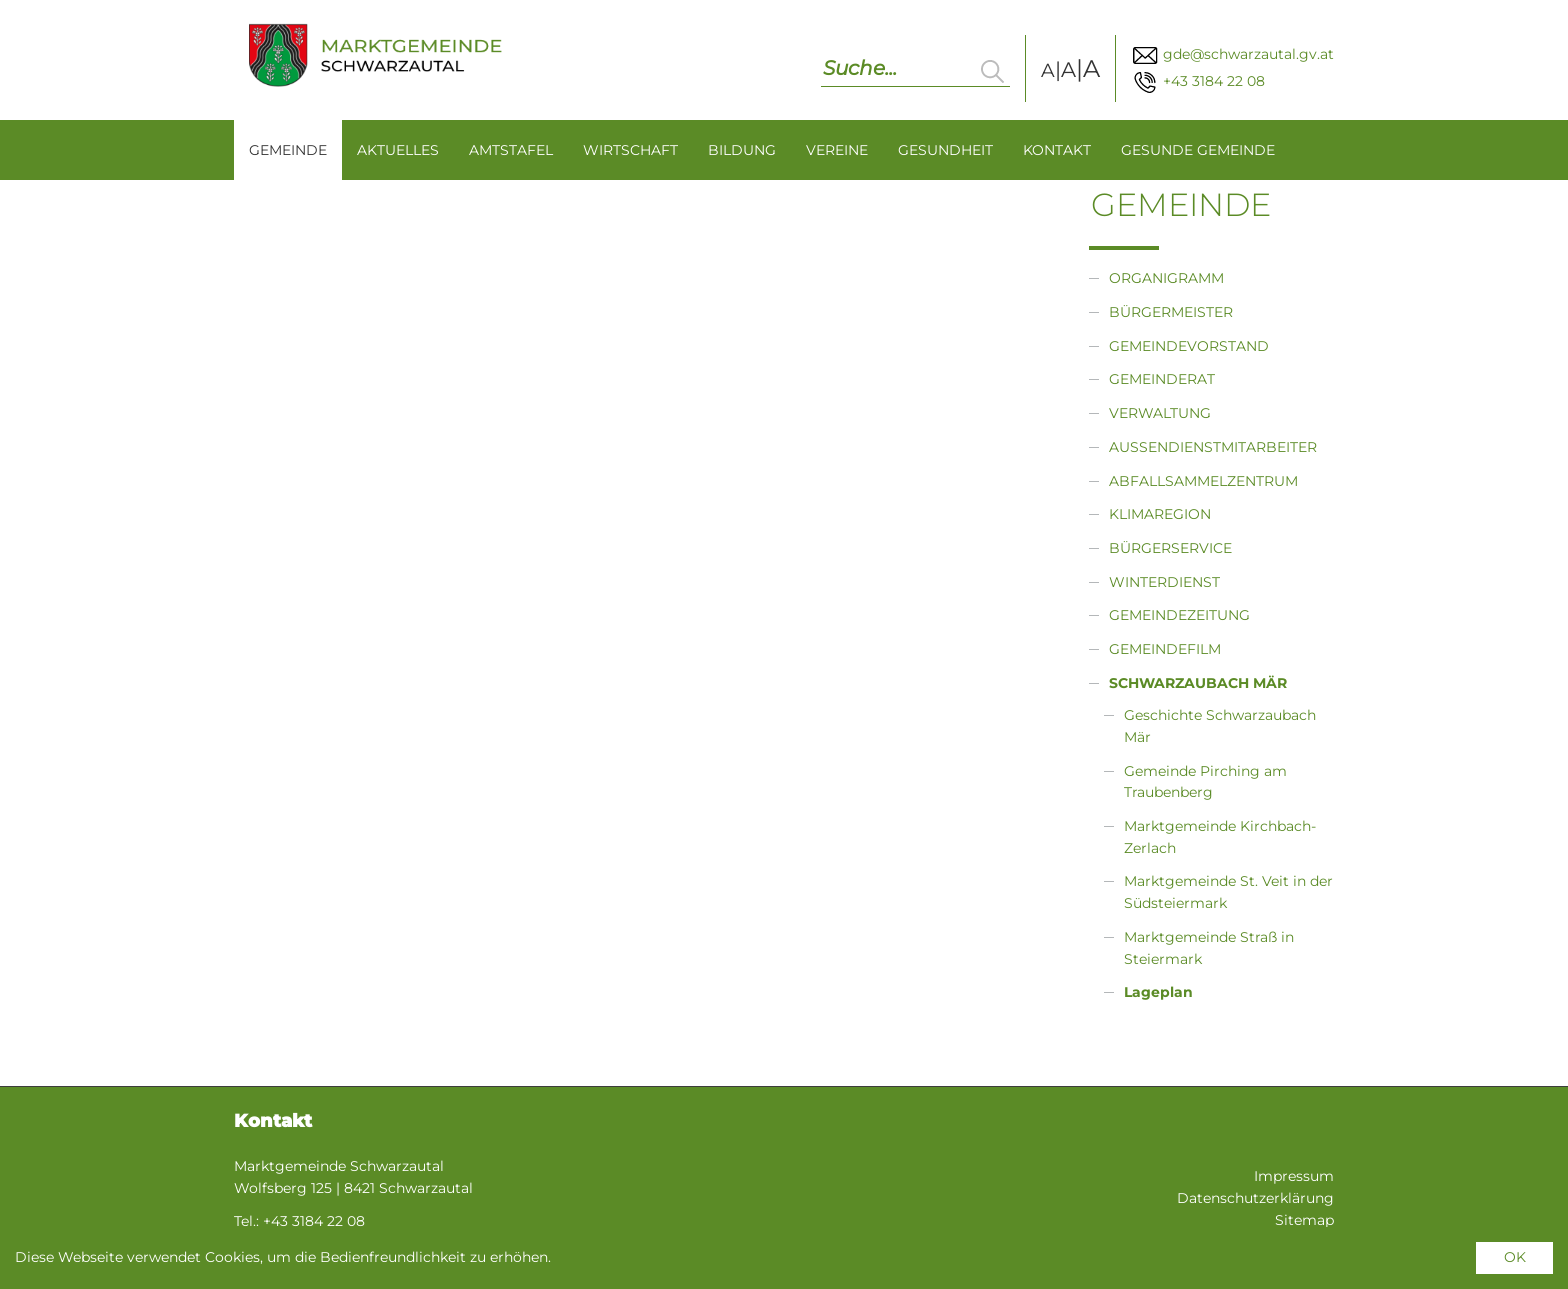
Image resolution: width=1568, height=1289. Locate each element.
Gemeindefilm (1165, 649)
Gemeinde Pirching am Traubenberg (1205, 782)
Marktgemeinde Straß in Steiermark (1209, 948)
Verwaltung (1160, 413)
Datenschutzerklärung (1255, 1198)
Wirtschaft (630, 150)
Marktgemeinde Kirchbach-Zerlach (1220, 837)
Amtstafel (511, 150)
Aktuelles (398, 150)
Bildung (742, 150)
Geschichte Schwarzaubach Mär (1220, 726)
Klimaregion (1160, 514)
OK (1515, 1257)
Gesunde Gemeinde (1198, 150)
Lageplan (1158, 992)
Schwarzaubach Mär (1198, 683)
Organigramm (1166, 278)
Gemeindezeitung (1179, 615)
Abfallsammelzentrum (1203, 481)
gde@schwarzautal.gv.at (1232, 54)
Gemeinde (288, 150)
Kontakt (1057, 150)
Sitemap (1304, 1220)
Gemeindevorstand (1189, 346)
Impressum (1294, 1176)
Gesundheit (945, 150)
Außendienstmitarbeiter (1213, 447)
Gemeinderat (1162, 379)
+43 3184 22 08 (1198, 81)
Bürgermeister (1171, 312)
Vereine (837, 150)
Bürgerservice (1170, 548)
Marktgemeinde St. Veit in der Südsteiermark (1228, 892)
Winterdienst (1164, 582)
